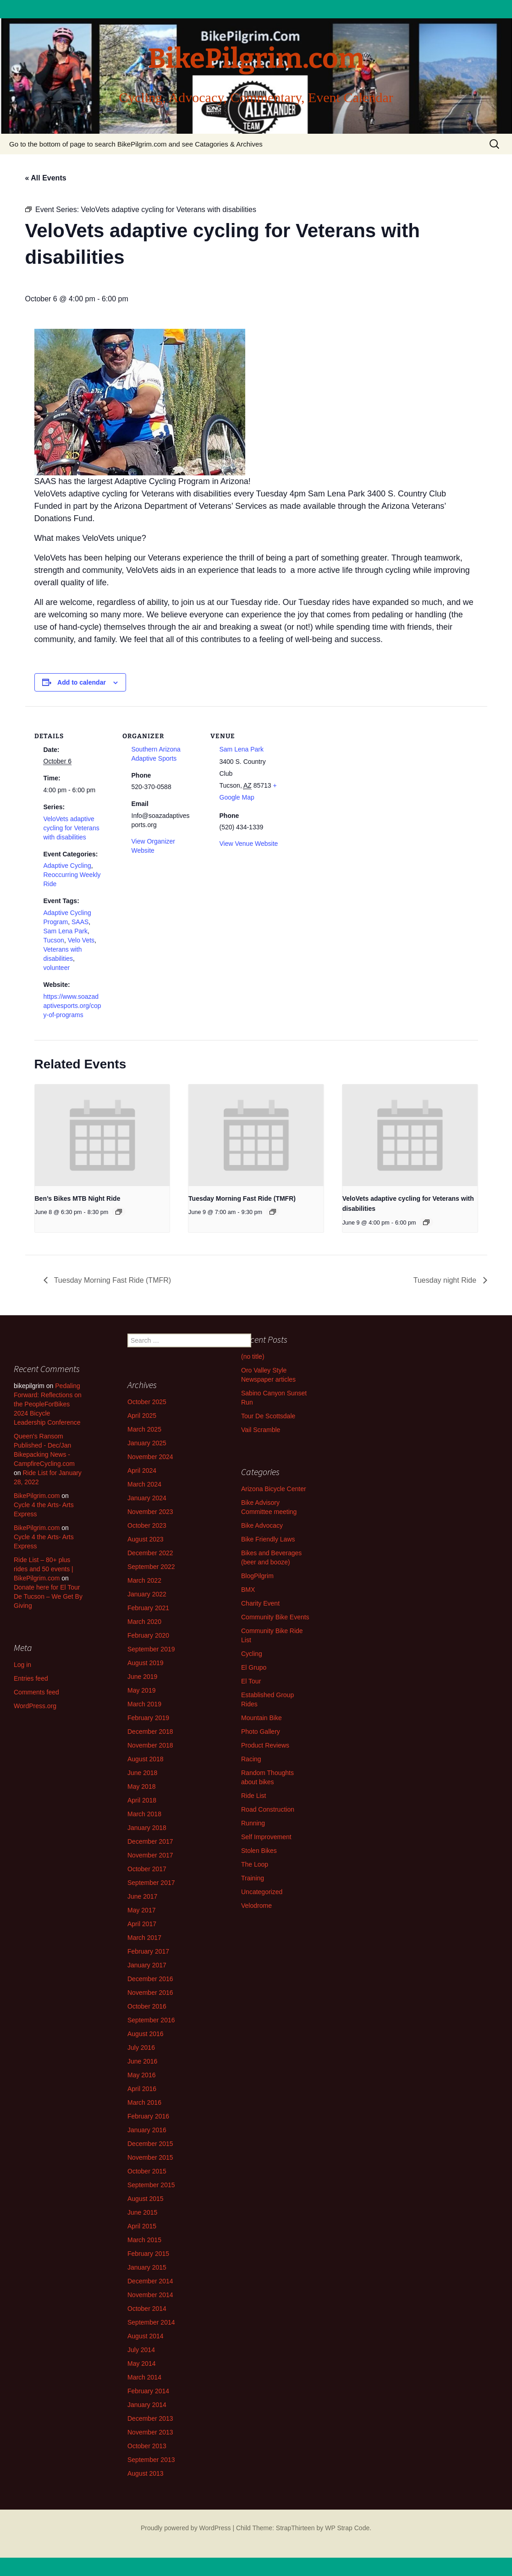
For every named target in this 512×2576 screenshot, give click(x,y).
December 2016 (150, 1978)
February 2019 (148, 1717)
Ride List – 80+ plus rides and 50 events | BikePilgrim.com (43, 1569)
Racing (251, 1759)
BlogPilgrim (257, 1575)
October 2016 (146, 2006)
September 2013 (151, 2459)
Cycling (251, 1653)
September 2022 (151, 1566)
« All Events (45, 178)
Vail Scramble (260, 1429)
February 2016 (148, 2116)
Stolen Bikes (259, 1850)
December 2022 (150, 1553)
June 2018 (142, 1772)
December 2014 (150, 2281)
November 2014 (150, 2294)
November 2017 (150, 1855)
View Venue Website (249, 843)
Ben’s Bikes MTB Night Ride (78, 1198)
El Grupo (253, 1667)
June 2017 (142, 1896)
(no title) (252, 1356)
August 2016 (145, 2033)
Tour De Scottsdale (268, 1416)
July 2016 (141, 2047)
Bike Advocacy (262, 1525)
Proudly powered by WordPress (186, 2528)
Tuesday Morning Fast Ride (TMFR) (242, 1198)
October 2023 (146, 1525)
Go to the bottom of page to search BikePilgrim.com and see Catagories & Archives (136, 144)
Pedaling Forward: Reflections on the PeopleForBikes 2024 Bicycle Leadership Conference (48, 1404)
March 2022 (144, 1580)
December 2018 (150, 1731)
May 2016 (141, 2075)
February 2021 (148, 1608)
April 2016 (141, 2088)
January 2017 (146, 1965)
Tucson (54, 940)
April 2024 (141, 1470)
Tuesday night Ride (446, 1280)
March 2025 (144, 1429)
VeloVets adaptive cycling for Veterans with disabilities (71, 828)
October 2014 (146, 2308)
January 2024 (146, 1498)
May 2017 (141, 1910)
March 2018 (144, 1814)
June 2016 (142, 2061)
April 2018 (141, 1800)
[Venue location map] (346, 769)
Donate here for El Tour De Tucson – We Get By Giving (48, 1596)
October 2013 (146, 2446)
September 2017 (151, 1882)
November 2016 (150, 1992)
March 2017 (144, 1937)
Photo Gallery (260, 1731)
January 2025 (146, 1443)
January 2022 (146, 1594)
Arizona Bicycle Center (273, 1488)
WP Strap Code (347, 2528)
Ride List (253, 1795)
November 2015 (150, 2157)
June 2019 (142, 1676)
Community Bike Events (275, 1617)
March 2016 (144, 2102)
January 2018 (146, 1827)
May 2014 (141, 2363)
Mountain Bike (261, 1717)
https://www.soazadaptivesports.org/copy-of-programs (72, 1005)
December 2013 (150, 2418)
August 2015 (145, 2198)
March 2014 (144, 2377)
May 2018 (141, 1786)
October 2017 (146, 1869)
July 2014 (141, 2349)
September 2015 (151, 2185)
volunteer (57, 967)
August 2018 (145, 1759)
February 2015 (148, 2253)
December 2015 (150, 2143)
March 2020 (144, 1621)
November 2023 (150, 1511)
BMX (248, 1589)
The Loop (254, 1864)
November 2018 (150, 1745)
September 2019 (151, 1649)
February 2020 (148, 1635)
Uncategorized (261, 1891)
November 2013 (150, 2432)
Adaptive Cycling (67, 865)
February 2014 (148, 2391)
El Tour (251, 1681)
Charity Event (260, 1603)
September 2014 (151, 2322)
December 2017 (150, 1841)
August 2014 (145, 2336)
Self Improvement (266, 1837)
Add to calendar (81, 682)
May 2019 (141, 1690)
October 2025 (146, 1401)
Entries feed (31, 1678)
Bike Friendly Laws (268, 1539)
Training (252, 1878)
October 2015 (146, 2171)
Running (253, 1823)
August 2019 (145, 1663)
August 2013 (145, 2473)
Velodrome (256, 1905)
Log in (22, 1664)
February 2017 (148, 1951)
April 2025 (141, 1415)
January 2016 (146, 2130)
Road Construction (267, 1809)
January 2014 (146, 2404)
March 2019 (144, 1704)
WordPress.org (35, 1706)
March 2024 (144, 1484)
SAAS (80, 922)
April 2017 (141, 1924)
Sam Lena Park (66, 931)
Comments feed (36, 1692)
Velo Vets (81, 940)
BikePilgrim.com (37, 1495)
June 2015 (142, 2212)
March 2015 (144, 2240)
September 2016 (151, 2020)
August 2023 (145, 1539)
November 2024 (150, 1456)
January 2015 (146, 2267)
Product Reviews (265, 1745)
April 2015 (141, 2226)
